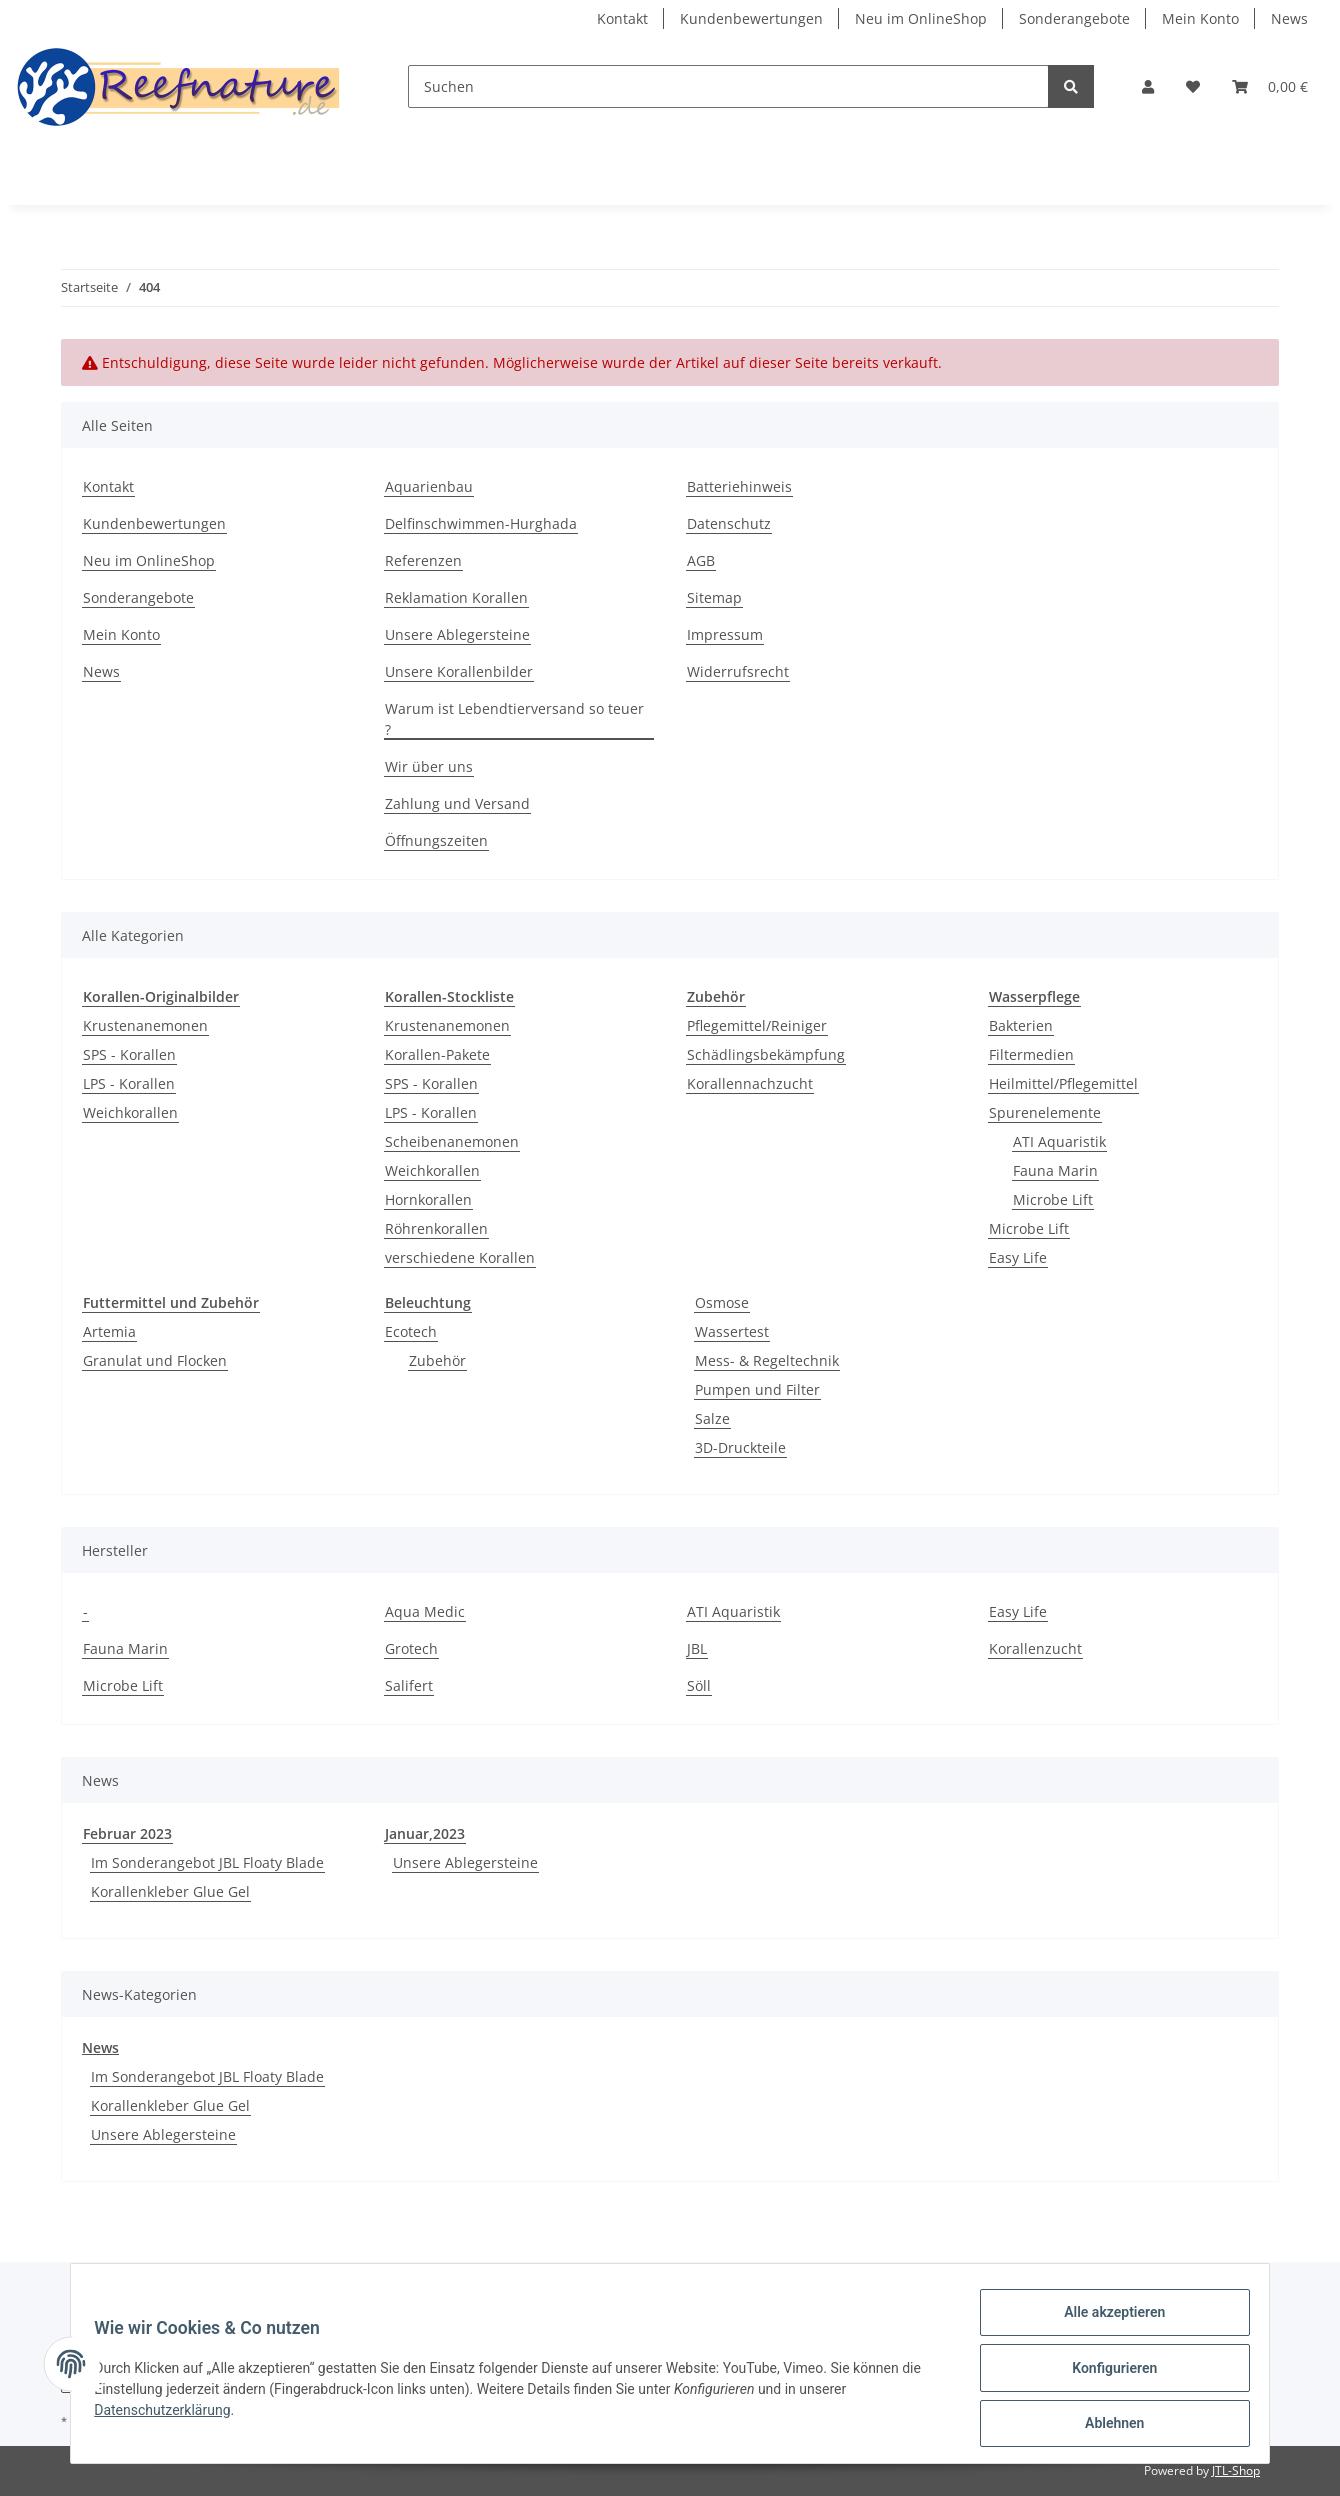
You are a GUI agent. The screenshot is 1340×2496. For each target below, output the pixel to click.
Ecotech (411, 1331)
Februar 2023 (127, 1833)
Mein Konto (1200, 18)
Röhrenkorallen (436, 1228)
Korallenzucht (1035, 1648)
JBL (697, 1648)
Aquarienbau (429, 486)
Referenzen (423, 560)
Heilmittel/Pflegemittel (1063, 1083)
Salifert (409, 1685)
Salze (712, 1418)
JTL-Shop (1236, 2470)
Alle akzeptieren (1105, 2321)
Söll (699, 1685)
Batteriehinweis (739, 486)
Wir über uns (429, 766)
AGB (701, 560)
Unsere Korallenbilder (459, 671)
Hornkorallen (428, 1199)
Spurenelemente (1045, 1112)
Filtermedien (1031, 1054)
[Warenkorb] (1270, 86)
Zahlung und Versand (457, 803)
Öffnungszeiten (436, 840)
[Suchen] (728, 86)
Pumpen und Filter (757, 1389)
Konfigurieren (1105, 2373)
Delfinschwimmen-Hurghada (481, 523)
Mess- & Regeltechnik (767, 1360)
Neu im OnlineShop (921, 18)
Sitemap (714, 597)
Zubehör (437, 1360)
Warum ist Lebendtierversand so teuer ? (514, 719)
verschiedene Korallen (460, 1257)
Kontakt (622, 18)
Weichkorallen (130, 1112)
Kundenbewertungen (751, 18)
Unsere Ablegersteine (457, 634)
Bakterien (1021, 1025)
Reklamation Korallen (456, 597)
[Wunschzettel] (1193, 86)
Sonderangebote (1074, 18)
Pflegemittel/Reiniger (757, 1025)
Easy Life (1018, 1257)
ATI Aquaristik (1059, 1141)
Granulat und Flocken (155, 1360)
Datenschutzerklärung (171, 2415)
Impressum (725, 634)
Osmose (722, 1302)
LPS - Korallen (129, 1083)
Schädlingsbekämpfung (766, 1054)
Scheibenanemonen (452, 1141)
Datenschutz (729, 523)
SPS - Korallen (129, 1054)
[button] (1148, 86)
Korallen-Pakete (437, 1054)
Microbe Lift (1053, 1199)
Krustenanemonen (145, 1025)
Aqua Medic (425, 1611)
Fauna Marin (1055, 1170)
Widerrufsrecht (738, 671)
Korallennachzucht (750, 1083)
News (1289, 18)
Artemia (109, 1331)
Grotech (411, 1648)
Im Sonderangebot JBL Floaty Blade (207, 1862)
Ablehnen (1105, 2425)
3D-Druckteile (740, 1447)
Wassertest (732, 1331)
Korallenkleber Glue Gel (170, 1891)
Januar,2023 (425, 1833)
